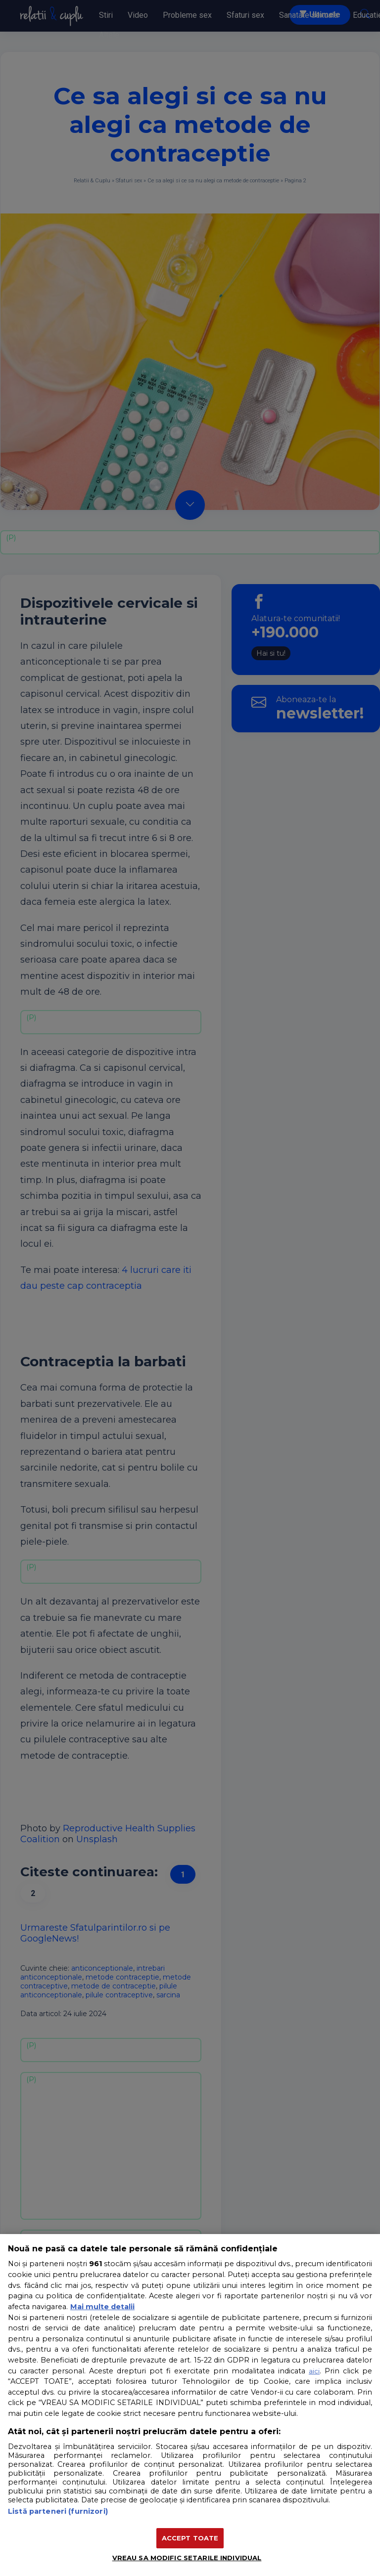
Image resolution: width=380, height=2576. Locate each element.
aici (314, 2371)
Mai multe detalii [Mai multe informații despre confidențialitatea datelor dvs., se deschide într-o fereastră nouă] (102, 2306)
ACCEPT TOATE (190, 2538)
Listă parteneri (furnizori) (58, 2511)
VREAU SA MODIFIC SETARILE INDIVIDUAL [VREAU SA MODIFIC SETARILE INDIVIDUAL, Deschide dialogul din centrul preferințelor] (187, 2558)
